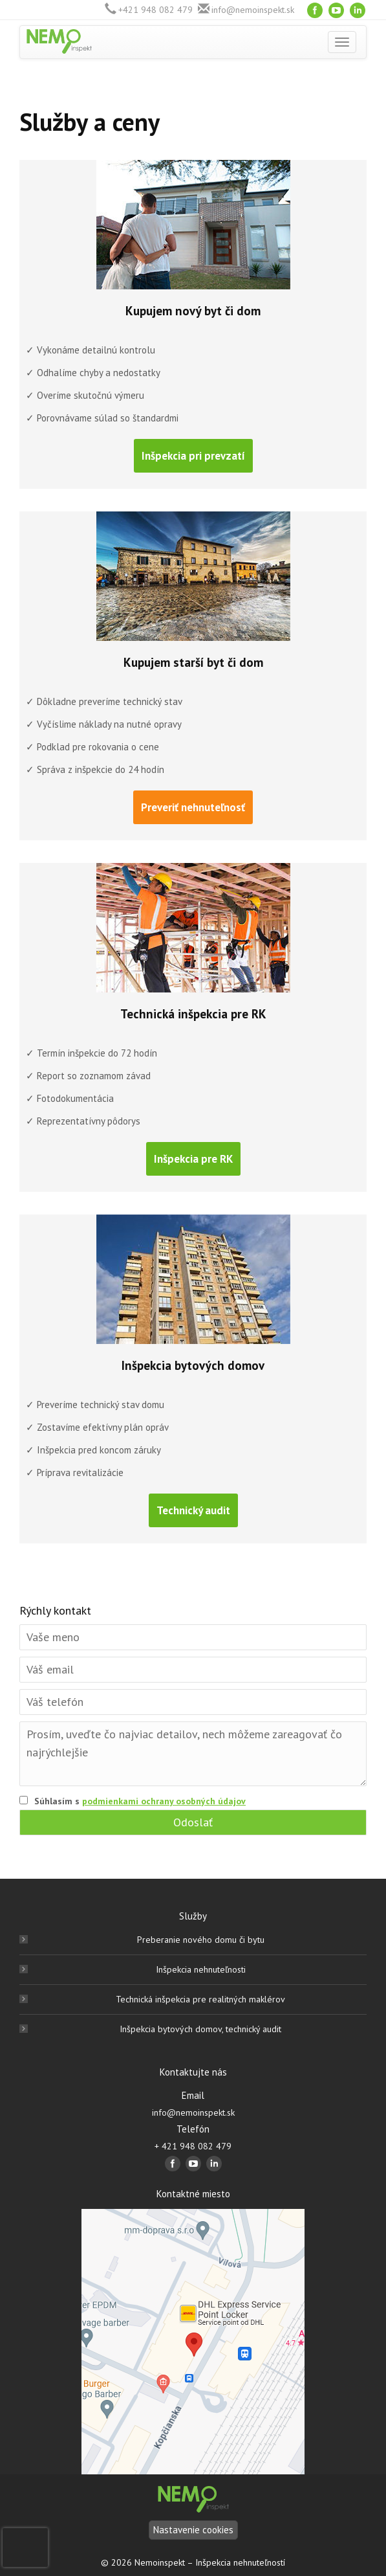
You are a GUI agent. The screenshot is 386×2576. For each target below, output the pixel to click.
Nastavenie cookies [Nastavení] (193, 2530)
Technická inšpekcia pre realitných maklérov (200, 1999)
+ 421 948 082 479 (193, 2146)
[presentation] (25, 2547)
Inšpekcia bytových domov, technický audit (200, 2029)
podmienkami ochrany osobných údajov (164, 1801)
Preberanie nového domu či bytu (200, 1939)
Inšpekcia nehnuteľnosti (201, 1969)
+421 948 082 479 (155, 10)
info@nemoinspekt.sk (252, 10)
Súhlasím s (140, 1801)
